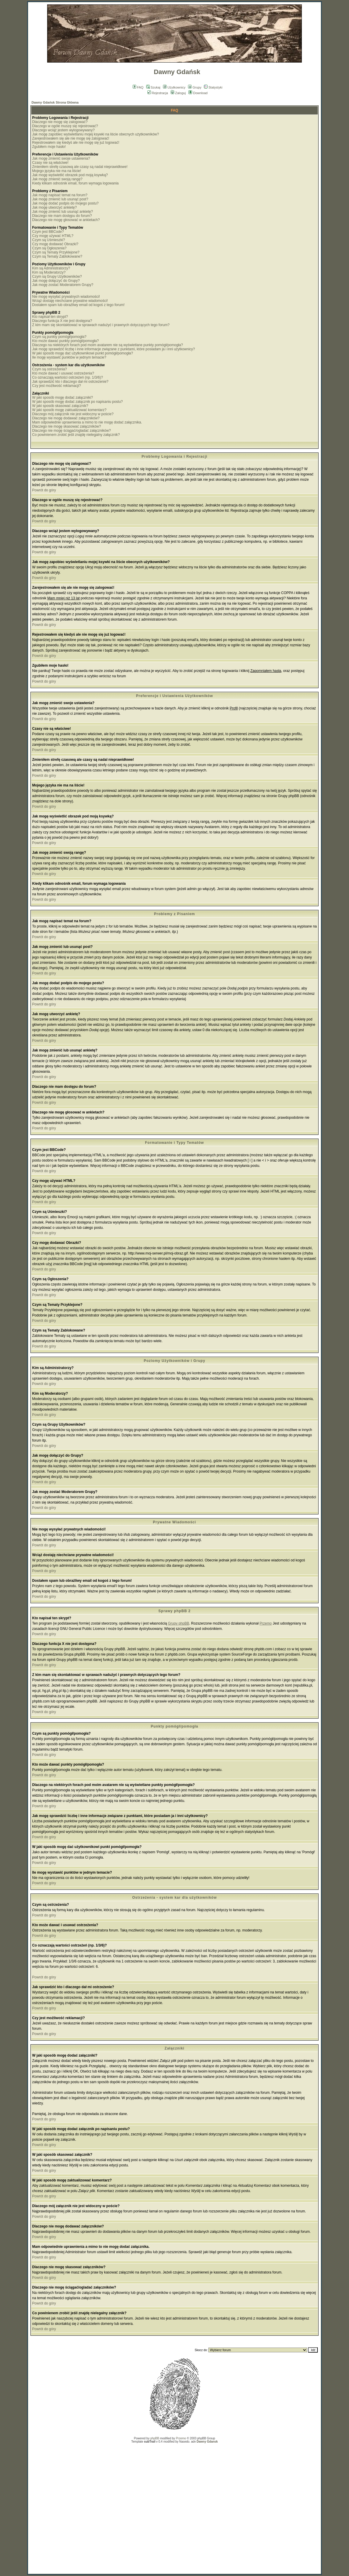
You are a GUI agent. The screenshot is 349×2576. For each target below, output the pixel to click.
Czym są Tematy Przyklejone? (56, 252)
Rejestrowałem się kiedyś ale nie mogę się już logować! (75, 142)
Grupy (194, 87)
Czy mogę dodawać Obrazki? (55, 244)
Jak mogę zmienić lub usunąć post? (60, 199)
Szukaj (153, 87)
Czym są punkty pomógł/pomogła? (59, 337)
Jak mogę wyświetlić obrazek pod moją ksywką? (70, 175)
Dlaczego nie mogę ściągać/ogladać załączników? (71, 430)
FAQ (138, 87)
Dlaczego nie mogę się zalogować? (60, 122)
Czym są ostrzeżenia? (49, 369)
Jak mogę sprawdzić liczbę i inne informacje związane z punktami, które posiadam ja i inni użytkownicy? (113, 349)
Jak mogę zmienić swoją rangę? (57, 179)
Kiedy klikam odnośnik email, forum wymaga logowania (75, 183)
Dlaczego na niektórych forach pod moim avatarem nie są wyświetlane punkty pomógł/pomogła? (107, 345)
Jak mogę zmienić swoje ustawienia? (61, 158)
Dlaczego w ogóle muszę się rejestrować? (65, 126)
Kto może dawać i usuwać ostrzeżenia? (63, 373)
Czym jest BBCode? (48, 232)
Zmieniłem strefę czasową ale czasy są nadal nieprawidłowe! (79, 167)
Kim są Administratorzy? (51, 268)
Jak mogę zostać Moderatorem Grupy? (62, 285)
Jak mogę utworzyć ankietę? (54, 207)
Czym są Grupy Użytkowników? (57, 276)
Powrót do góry (44, 490)
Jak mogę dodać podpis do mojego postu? (65, 203)
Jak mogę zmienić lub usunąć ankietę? (62, 212)
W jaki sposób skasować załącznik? (60, 406)
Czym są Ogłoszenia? (49, 248)
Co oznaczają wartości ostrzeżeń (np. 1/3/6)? (67, 377)
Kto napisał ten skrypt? (50, 317)
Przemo (265, 1623)
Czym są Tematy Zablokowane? (57, 256)
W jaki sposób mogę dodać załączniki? (62, 397)
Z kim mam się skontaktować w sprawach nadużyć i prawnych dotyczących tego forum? (100, 325)
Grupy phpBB (178, 1623)
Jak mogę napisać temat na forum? (59, 195)
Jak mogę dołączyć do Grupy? (56, 281)
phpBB (154, 2438)
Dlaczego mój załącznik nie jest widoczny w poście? (72, 414)
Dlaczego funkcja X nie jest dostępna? (62, 321)
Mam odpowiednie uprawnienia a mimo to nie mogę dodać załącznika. (87, 422)
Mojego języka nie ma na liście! (56, 171)
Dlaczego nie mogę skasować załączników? (66, 426)
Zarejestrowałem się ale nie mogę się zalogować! (70, 138)
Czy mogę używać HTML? (52, 236)
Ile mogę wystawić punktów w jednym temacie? (69, 357)
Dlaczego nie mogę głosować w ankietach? (66, 220)
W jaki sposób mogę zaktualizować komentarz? (69, 410)
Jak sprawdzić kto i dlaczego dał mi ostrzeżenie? (70, 382)
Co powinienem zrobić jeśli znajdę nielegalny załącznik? (76, 435)
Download (198, 93)
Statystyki (213, 87)
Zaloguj (178, 93)
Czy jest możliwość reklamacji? (56, 386)
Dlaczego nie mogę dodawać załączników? (66, 418)
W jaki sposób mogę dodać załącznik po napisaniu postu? (77, 402)
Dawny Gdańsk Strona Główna (55, 102)
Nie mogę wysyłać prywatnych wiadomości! (66, 297)
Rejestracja (157, 93)
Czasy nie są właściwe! (50, 163)
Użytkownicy (174, 87)
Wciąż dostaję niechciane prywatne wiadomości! (70, 301)
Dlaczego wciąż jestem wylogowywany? (63, 130)
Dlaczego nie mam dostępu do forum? (62, 216)
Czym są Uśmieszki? (48, 240)
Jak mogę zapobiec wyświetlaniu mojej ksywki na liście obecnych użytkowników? (95, 134)
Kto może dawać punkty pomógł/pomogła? (65, 341)
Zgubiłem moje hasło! (49, 147)
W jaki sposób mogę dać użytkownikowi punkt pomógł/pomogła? (82, 353)
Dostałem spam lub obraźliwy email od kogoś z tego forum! (78, 305)
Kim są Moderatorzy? (48, 272)
